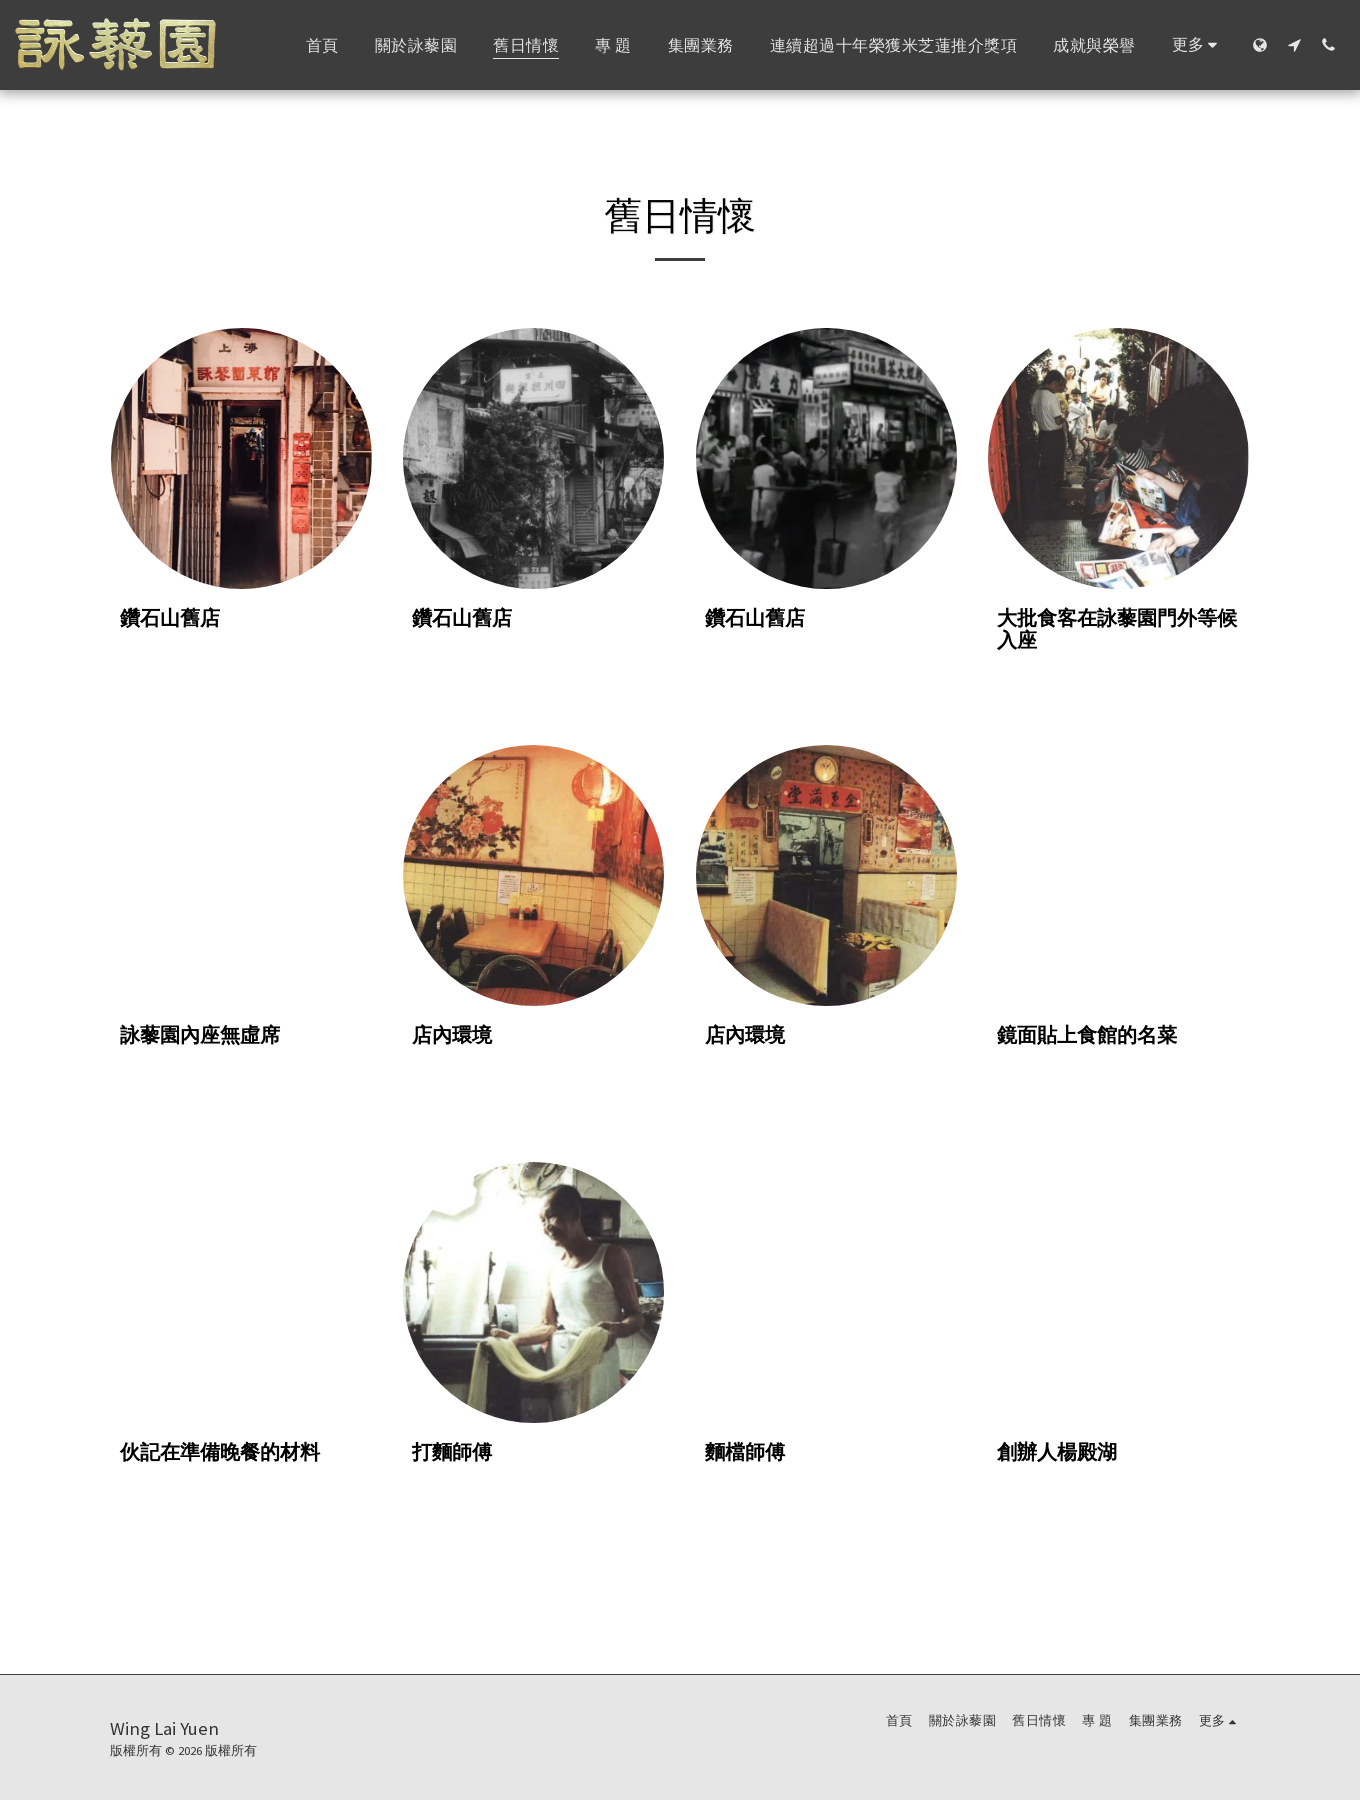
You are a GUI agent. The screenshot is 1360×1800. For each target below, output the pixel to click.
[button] (1294, 44)
